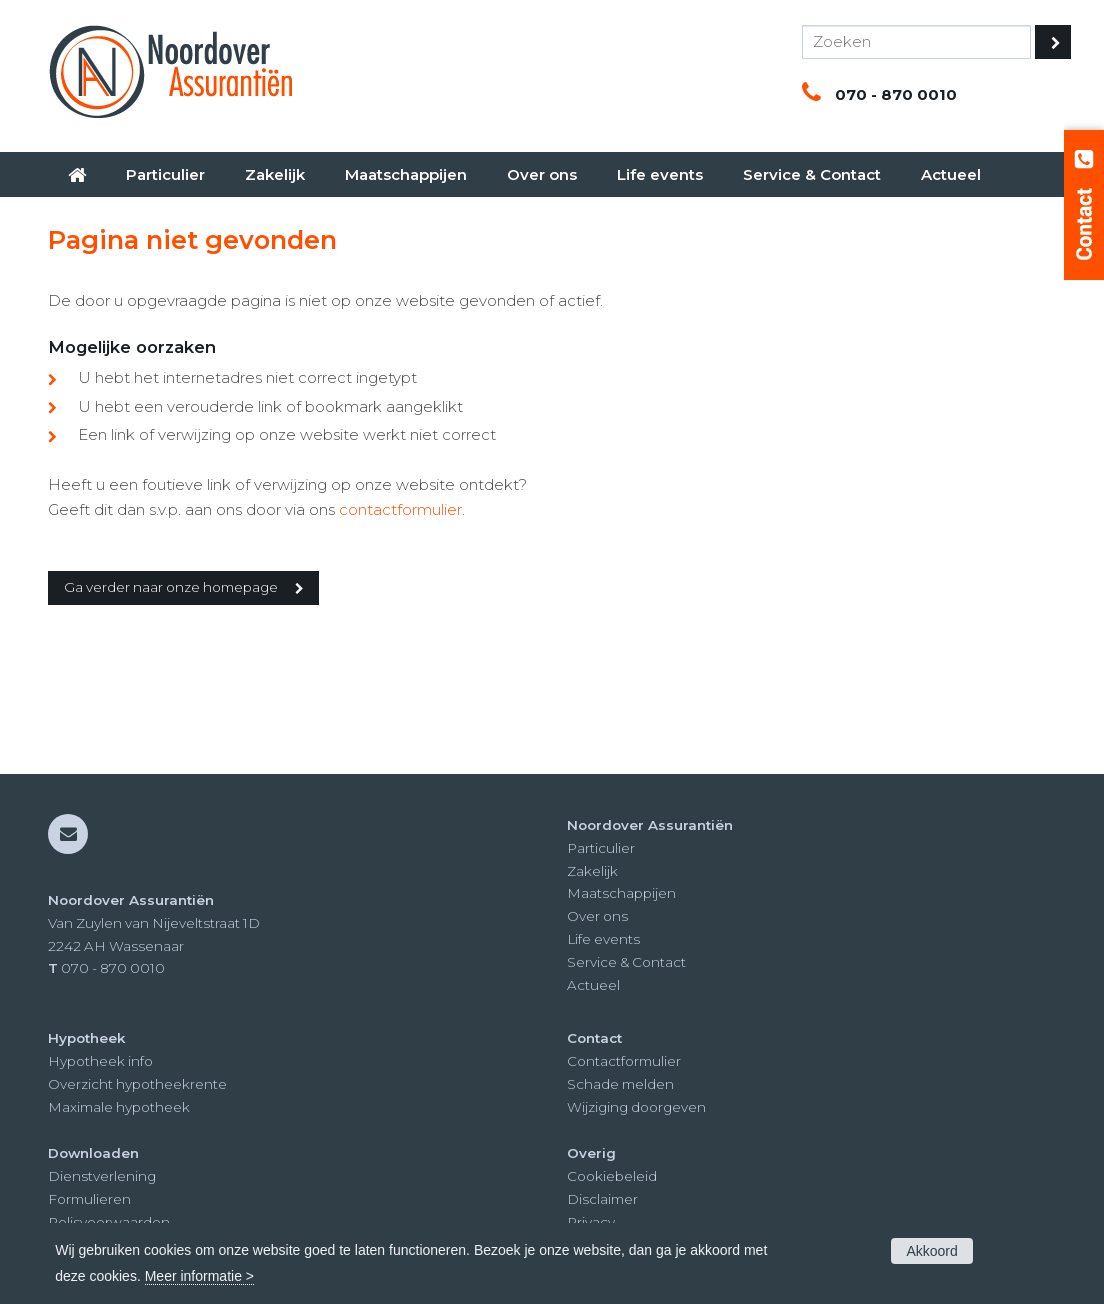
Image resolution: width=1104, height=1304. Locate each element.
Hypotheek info (100, 1061)
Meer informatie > (199, 1276)
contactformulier (400, 509)
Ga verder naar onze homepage (171, 587)
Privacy (591, 1222)
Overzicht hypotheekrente (137, 1084)
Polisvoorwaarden (109, 1222)
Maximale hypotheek (119, 1107)
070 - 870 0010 (896, 94)
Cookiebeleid (612, 1176)
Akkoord (931, 1251)
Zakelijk (592, 871)
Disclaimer (602, 1199)
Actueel (593, 985)
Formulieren (89, 1199)
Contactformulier (624, 1061)
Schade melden (620, 1084)
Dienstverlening (102, 1176)
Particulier (601, 848)
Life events (603, 939)
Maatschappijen (621, 893)
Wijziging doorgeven (636, 1107)
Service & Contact (626, 962)
